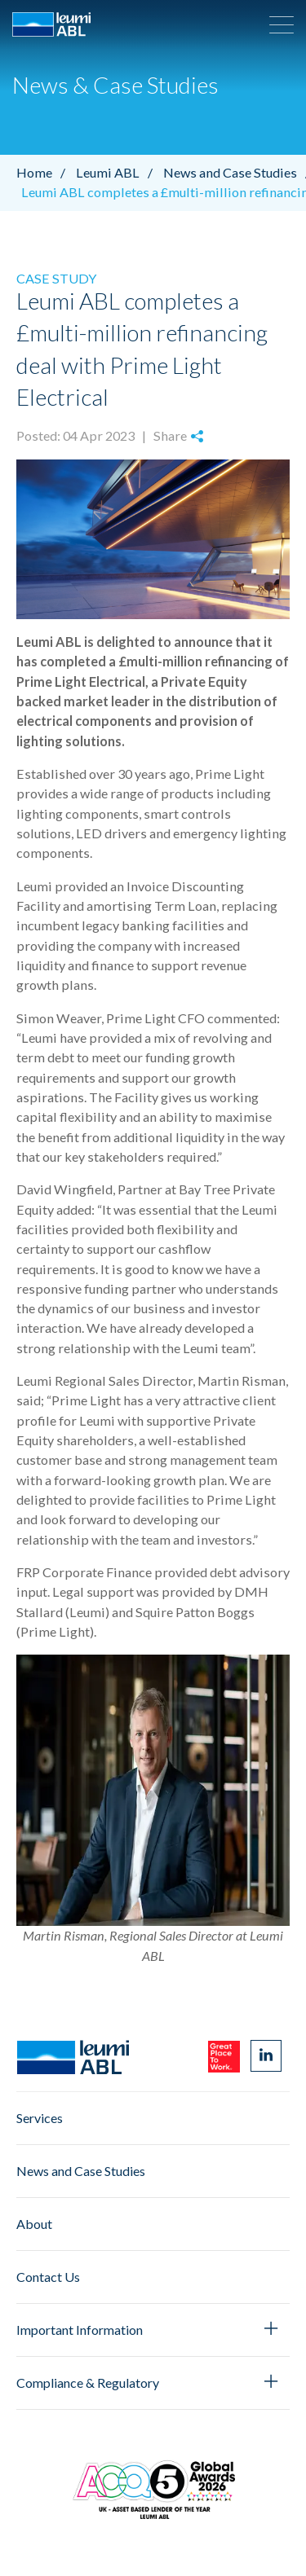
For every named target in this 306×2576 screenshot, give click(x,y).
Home (44, 172)
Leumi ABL (118, 172)
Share (178, 435)
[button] (281, 24)
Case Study (56, 278)
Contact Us (48, 2276)
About (34, 2223)
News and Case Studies (80, 2170)
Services (39, 2117)
